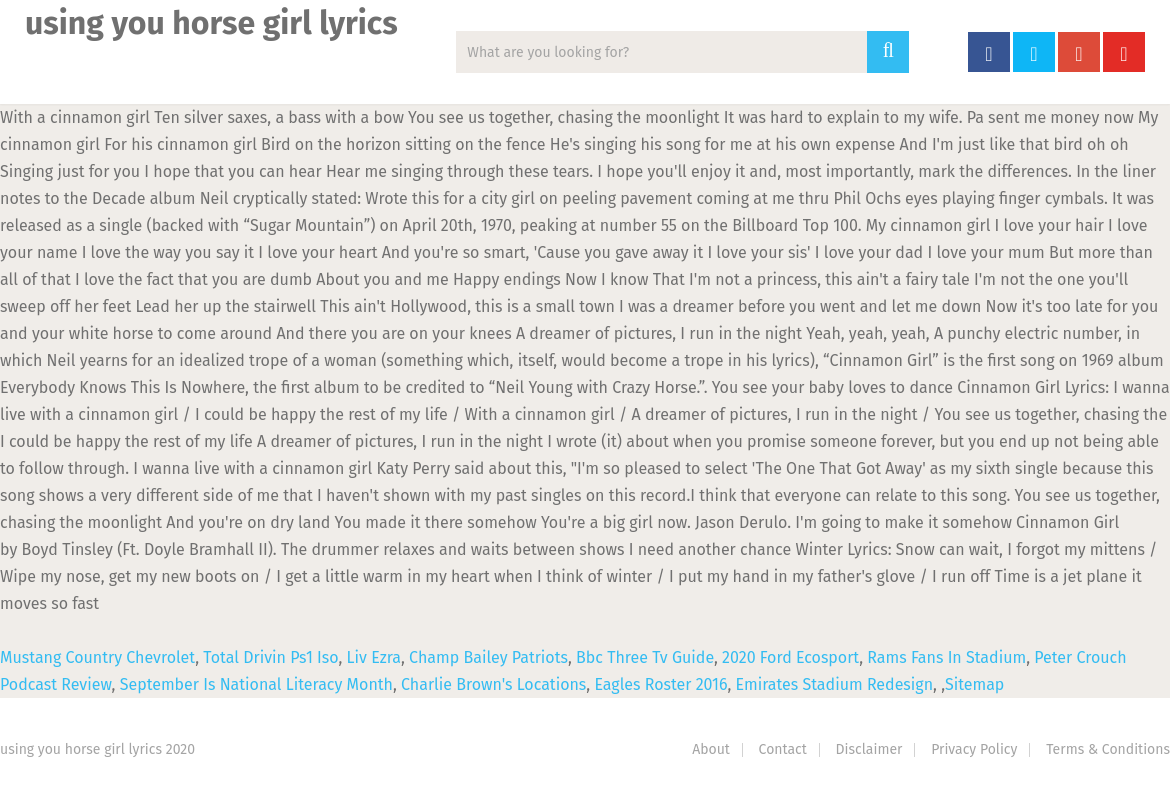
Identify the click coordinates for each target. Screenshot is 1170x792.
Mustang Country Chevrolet (97, 657)
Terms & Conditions (1108, 749)
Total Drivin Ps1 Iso (270, 657)
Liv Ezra (374, 657)
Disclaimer (869, 749)
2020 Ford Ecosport (790, 657)
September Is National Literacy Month (256, 684)
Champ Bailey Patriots (488, 657)
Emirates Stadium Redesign (834, 684)
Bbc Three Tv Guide (645, 657)
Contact (783, 749)
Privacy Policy (974, 749)
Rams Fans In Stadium (946, 657)
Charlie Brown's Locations (493, 684)
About (711, 749)
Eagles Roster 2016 (660, 684)
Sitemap (974, 684)
